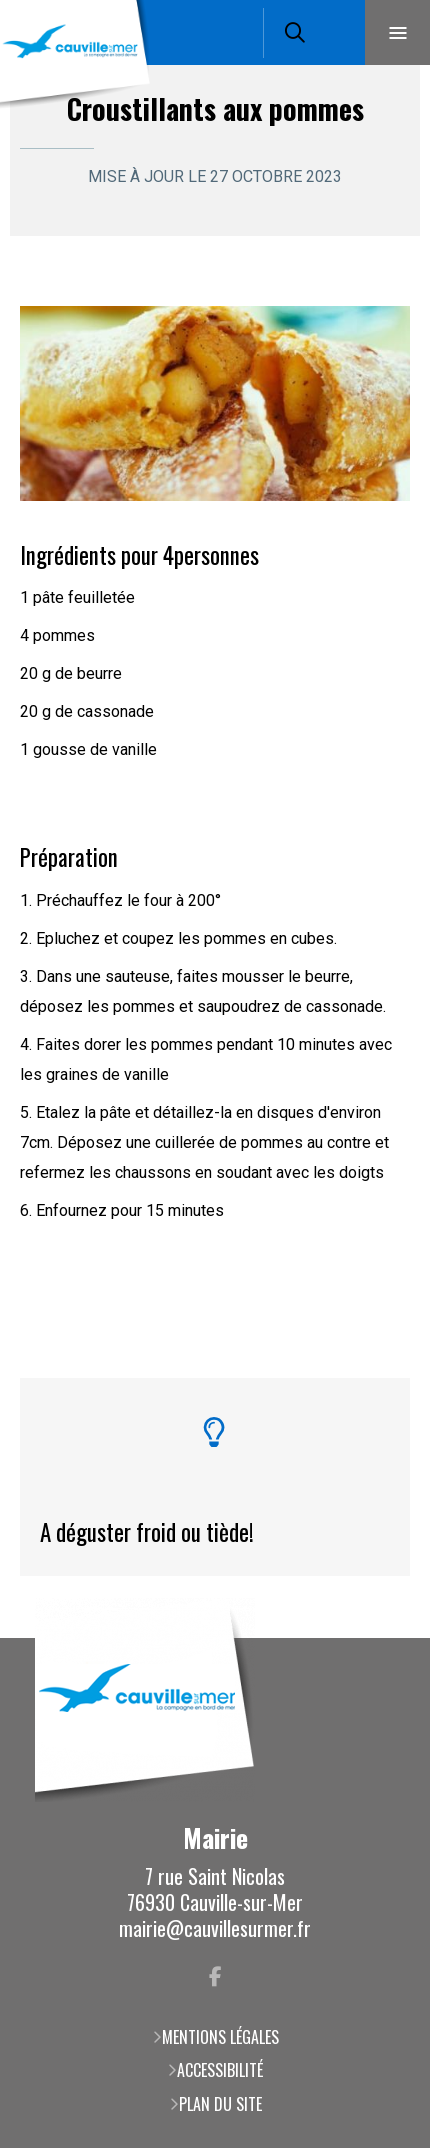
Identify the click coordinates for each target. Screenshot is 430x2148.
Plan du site (220, 2104)
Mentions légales (220, 2037)
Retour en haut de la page (385, 1638)
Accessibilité (220, 2070)
